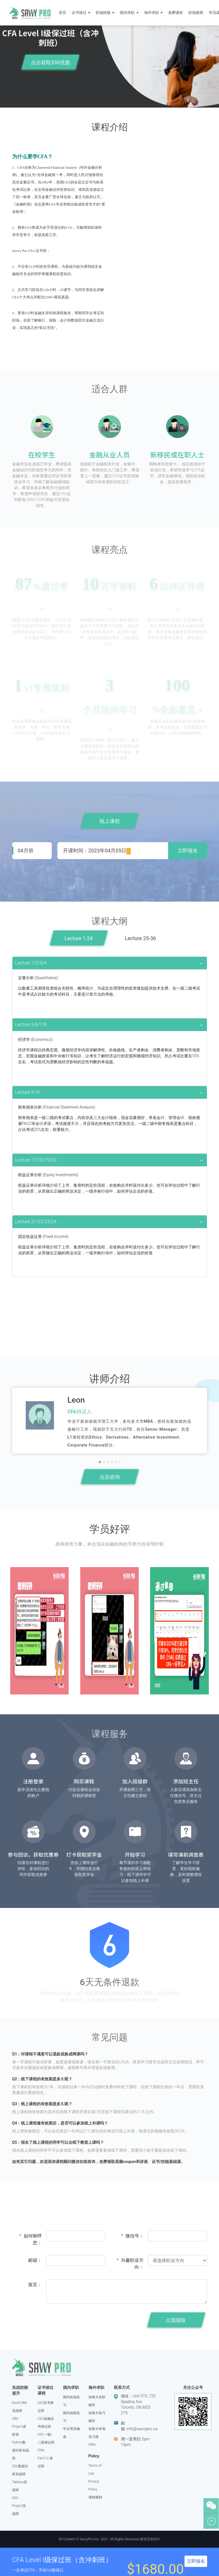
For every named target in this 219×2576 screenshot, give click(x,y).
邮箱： (35, 2260)
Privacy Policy (93, 2485)
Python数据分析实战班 (20, 2450)
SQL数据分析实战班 (20, 2470)
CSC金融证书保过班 (46, 2423)
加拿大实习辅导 (96, 2417)
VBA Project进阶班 (19, 2426)
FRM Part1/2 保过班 (45, 2458)
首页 (64, 12)
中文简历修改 (71, 2433)
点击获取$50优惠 (50, 62)
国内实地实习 (71, 2401)
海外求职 (154, 12)
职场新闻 (197, 12)
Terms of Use (95, 2470)
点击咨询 (109, 1477)
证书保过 (82, 12)
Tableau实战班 (19, 2486)
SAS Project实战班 (19, 2506)
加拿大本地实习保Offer (96, 2437)
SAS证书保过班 (46, 2407)
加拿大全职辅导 (96, 2401)
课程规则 (95, 2497)
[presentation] (89, 2321)
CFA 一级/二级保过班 (46, 2438)
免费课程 (177, 12)
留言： (35, 2284)
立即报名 (187, 850)
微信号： (132, 2236)
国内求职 (130, 12)
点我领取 (176, 2320)
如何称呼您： (30, 2239)
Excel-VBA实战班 (19, 2407)
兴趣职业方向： (130, 2264)
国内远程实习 (71, 2417)
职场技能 (106, 12)
